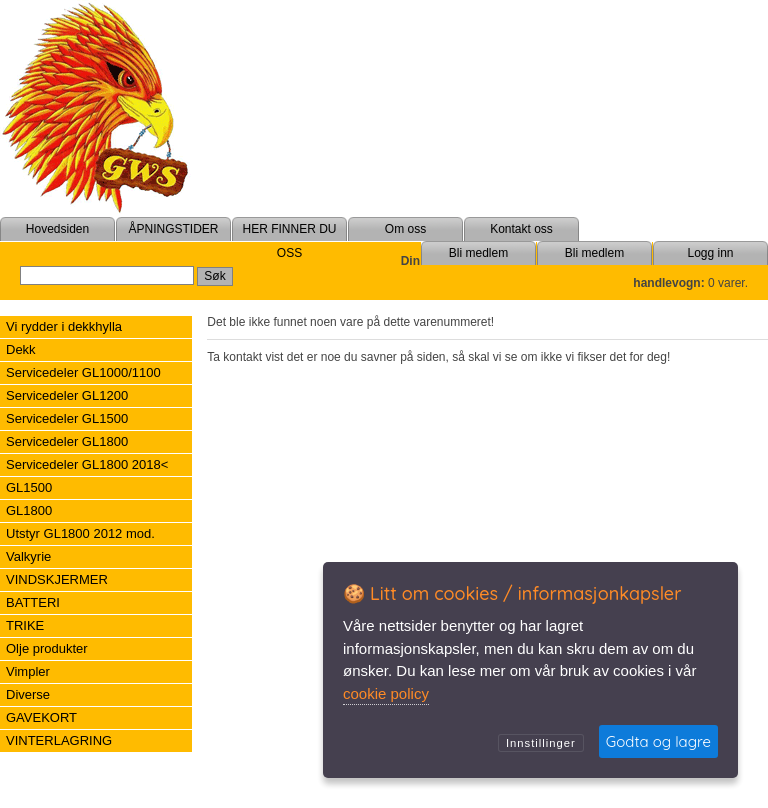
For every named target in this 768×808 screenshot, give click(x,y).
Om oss (405, 229)
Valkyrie (28, 556)
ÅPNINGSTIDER (173, 229)
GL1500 (29, 487)
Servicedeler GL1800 (67, 441)
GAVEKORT (41, 717)
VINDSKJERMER (57, 579)
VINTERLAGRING (59, 740)
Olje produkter (47, 648)
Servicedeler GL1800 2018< (87, 464)
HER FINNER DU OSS (289, 241)
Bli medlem (594, 253)
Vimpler (28, 671)
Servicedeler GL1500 (67, 418)
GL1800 (29, 510)
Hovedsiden (57, 229)
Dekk (21, 349)
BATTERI (33, 602)
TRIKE (25, 625)
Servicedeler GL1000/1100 (83, 372)
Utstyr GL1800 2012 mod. (80, 533)
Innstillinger (541, 743)
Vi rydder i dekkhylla (64, 326)
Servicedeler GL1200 (67, 395)
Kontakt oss (521, 229)
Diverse (28, 694)
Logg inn (710, 253)
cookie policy (386, 693)
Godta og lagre (658, 741)
